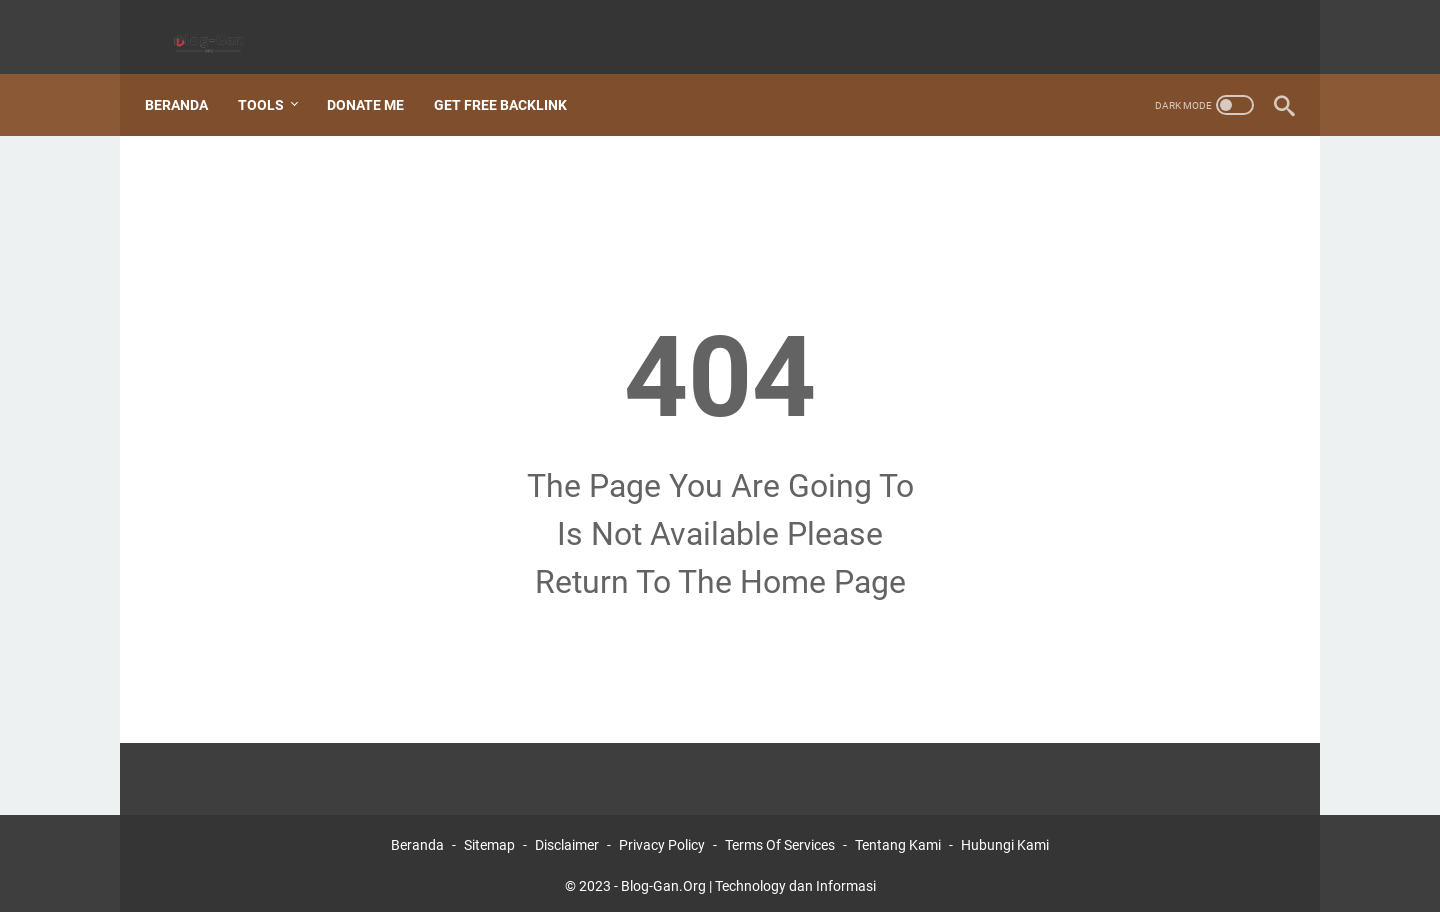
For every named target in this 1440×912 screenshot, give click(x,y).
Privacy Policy (662, 840)
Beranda (187, 79)
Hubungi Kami (1005, 840)
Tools (272, 79)
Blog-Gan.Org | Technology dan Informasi (748, 881)
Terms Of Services (780, 840)
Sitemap (489, 840)
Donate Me (376, 79)
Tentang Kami (898, 840)
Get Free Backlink (511, 79)
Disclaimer (567, 840)
